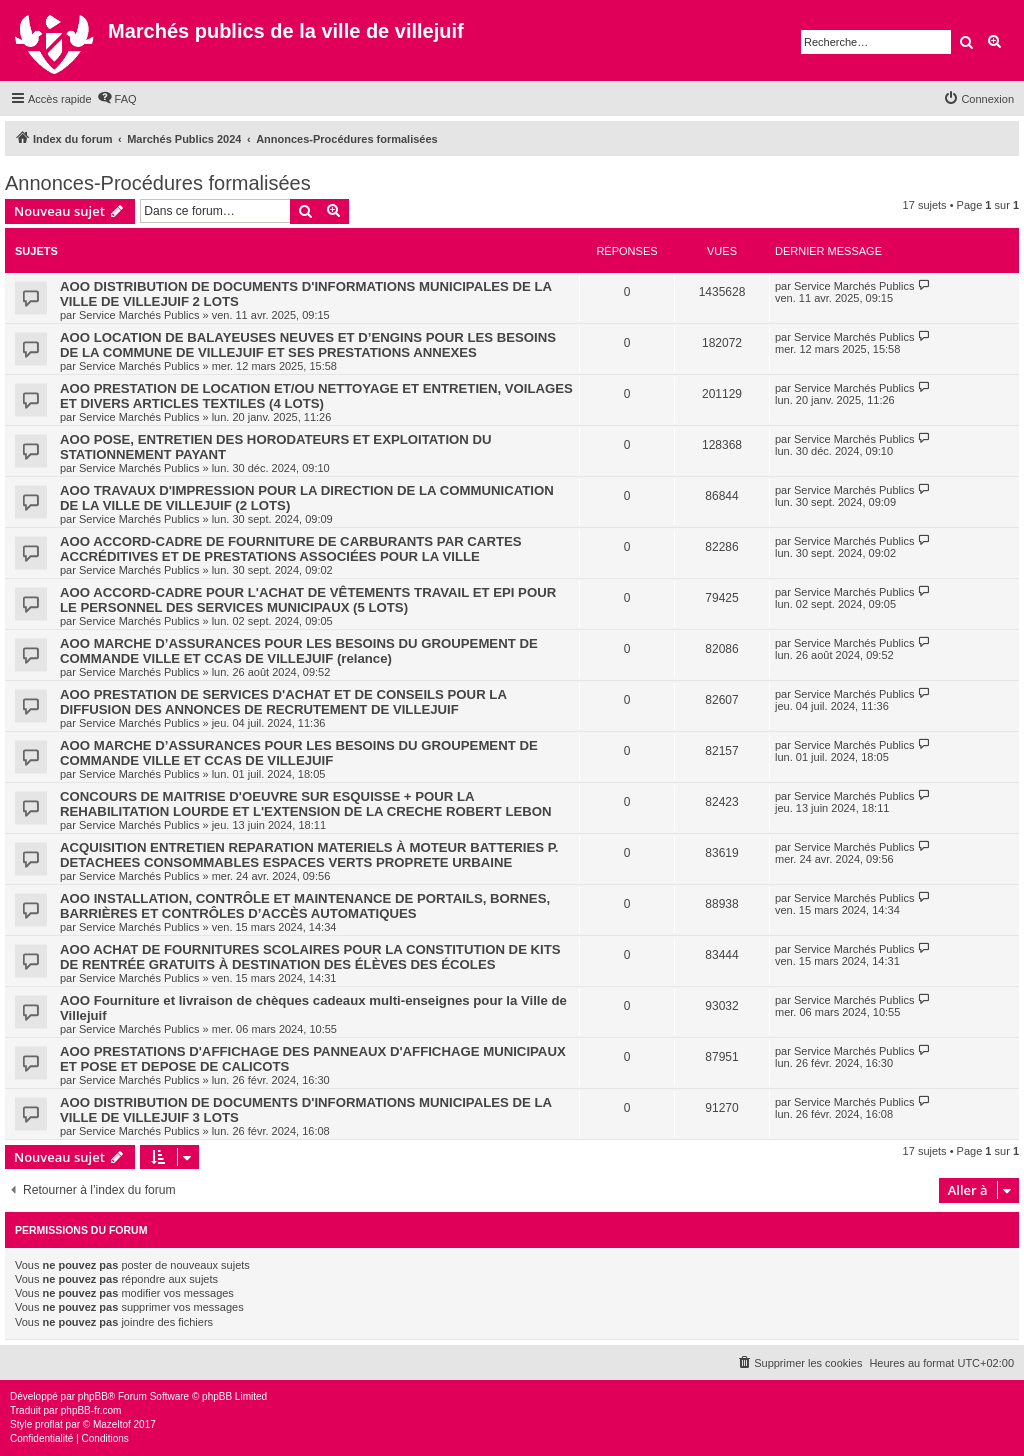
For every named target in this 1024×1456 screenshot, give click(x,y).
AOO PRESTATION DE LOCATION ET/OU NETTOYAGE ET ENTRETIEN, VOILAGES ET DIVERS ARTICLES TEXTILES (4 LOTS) (316, 396)
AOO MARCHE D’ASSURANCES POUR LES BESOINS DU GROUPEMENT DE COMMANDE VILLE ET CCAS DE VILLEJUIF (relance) (299, 651)
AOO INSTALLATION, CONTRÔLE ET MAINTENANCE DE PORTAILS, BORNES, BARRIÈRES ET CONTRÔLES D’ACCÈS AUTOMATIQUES (305, 906)
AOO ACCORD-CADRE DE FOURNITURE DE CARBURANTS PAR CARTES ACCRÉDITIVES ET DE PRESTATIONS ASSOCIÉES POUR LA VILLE (291, 549)
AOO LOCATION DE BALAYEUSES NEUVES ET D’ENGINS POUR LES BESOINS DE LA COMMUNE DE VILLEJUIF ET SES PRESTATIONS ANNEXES (308, 345)
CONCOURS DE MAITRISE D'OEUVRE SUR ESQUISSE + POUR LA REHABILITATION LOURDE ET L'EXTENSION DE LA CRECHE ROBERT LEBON (306, 804)
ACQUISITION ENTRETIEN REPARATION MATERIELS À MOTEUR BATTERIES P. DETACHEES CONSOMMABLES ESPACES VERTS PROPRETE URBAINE (309, 855)
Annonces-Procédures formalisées (158, 183)
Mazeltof (112, 1424)
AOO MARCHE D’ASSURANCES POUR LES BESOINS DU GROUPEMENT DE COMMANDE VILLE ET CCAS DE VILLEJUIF (299, 753)
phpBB (93, 1396)
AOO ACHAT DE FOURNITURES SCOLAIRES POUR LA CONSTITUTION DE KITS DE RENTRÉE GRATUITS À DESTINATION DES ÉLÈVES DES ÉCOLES (310, 957)
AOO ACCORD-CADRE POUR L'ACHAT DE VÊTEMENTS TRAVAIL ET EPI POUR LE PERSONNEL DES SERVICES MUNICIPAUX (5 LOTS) (308, 600)
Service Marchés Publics (139, 315)
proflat (49, 1424)
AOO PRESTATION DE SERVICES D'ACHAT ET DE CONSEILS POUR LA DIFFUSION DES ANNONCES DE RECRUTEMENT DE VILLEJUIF (283, 702)
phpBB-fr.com (91, 1410)
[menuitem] (117, 99)
